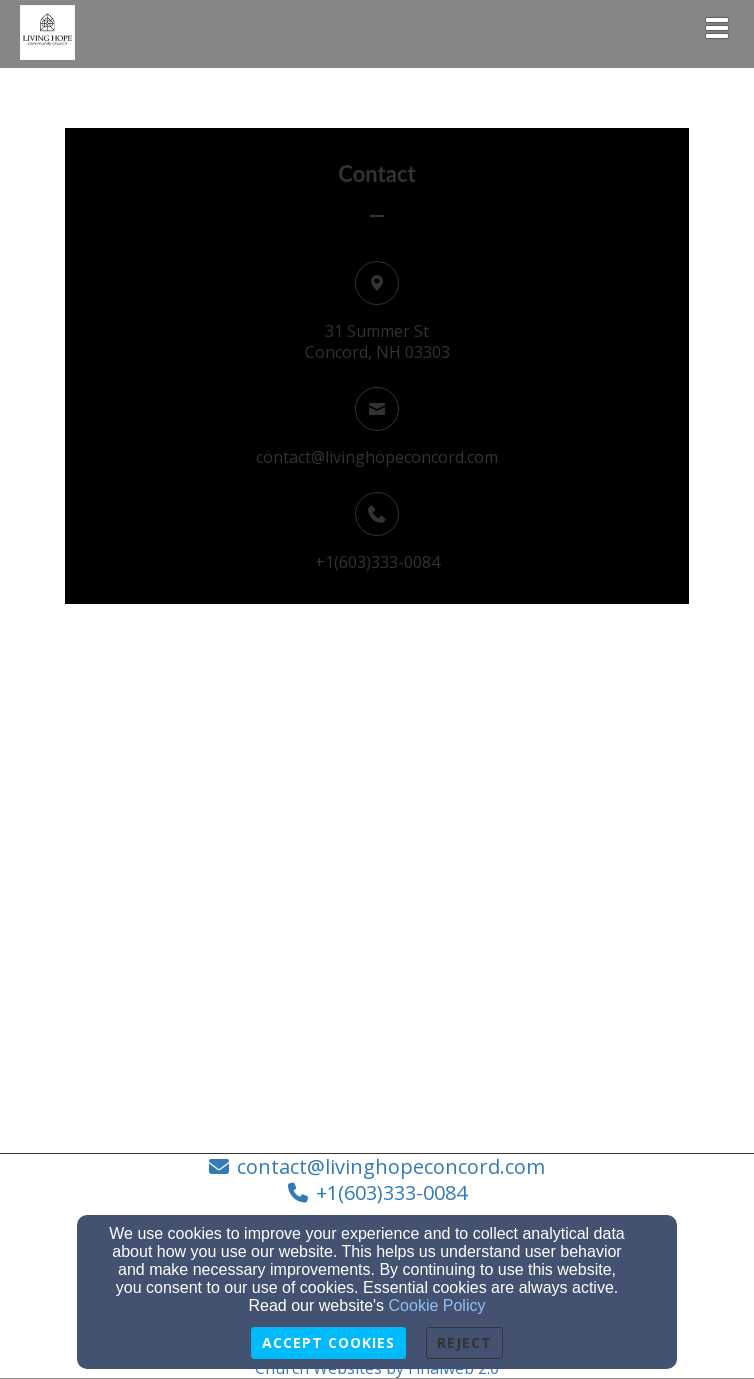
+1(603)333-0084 (377, 562)
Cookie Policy (437, 1305)
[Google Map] (377, 933)
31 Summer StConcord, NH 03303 (377, 341)
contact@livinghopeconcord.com (377, 457)
